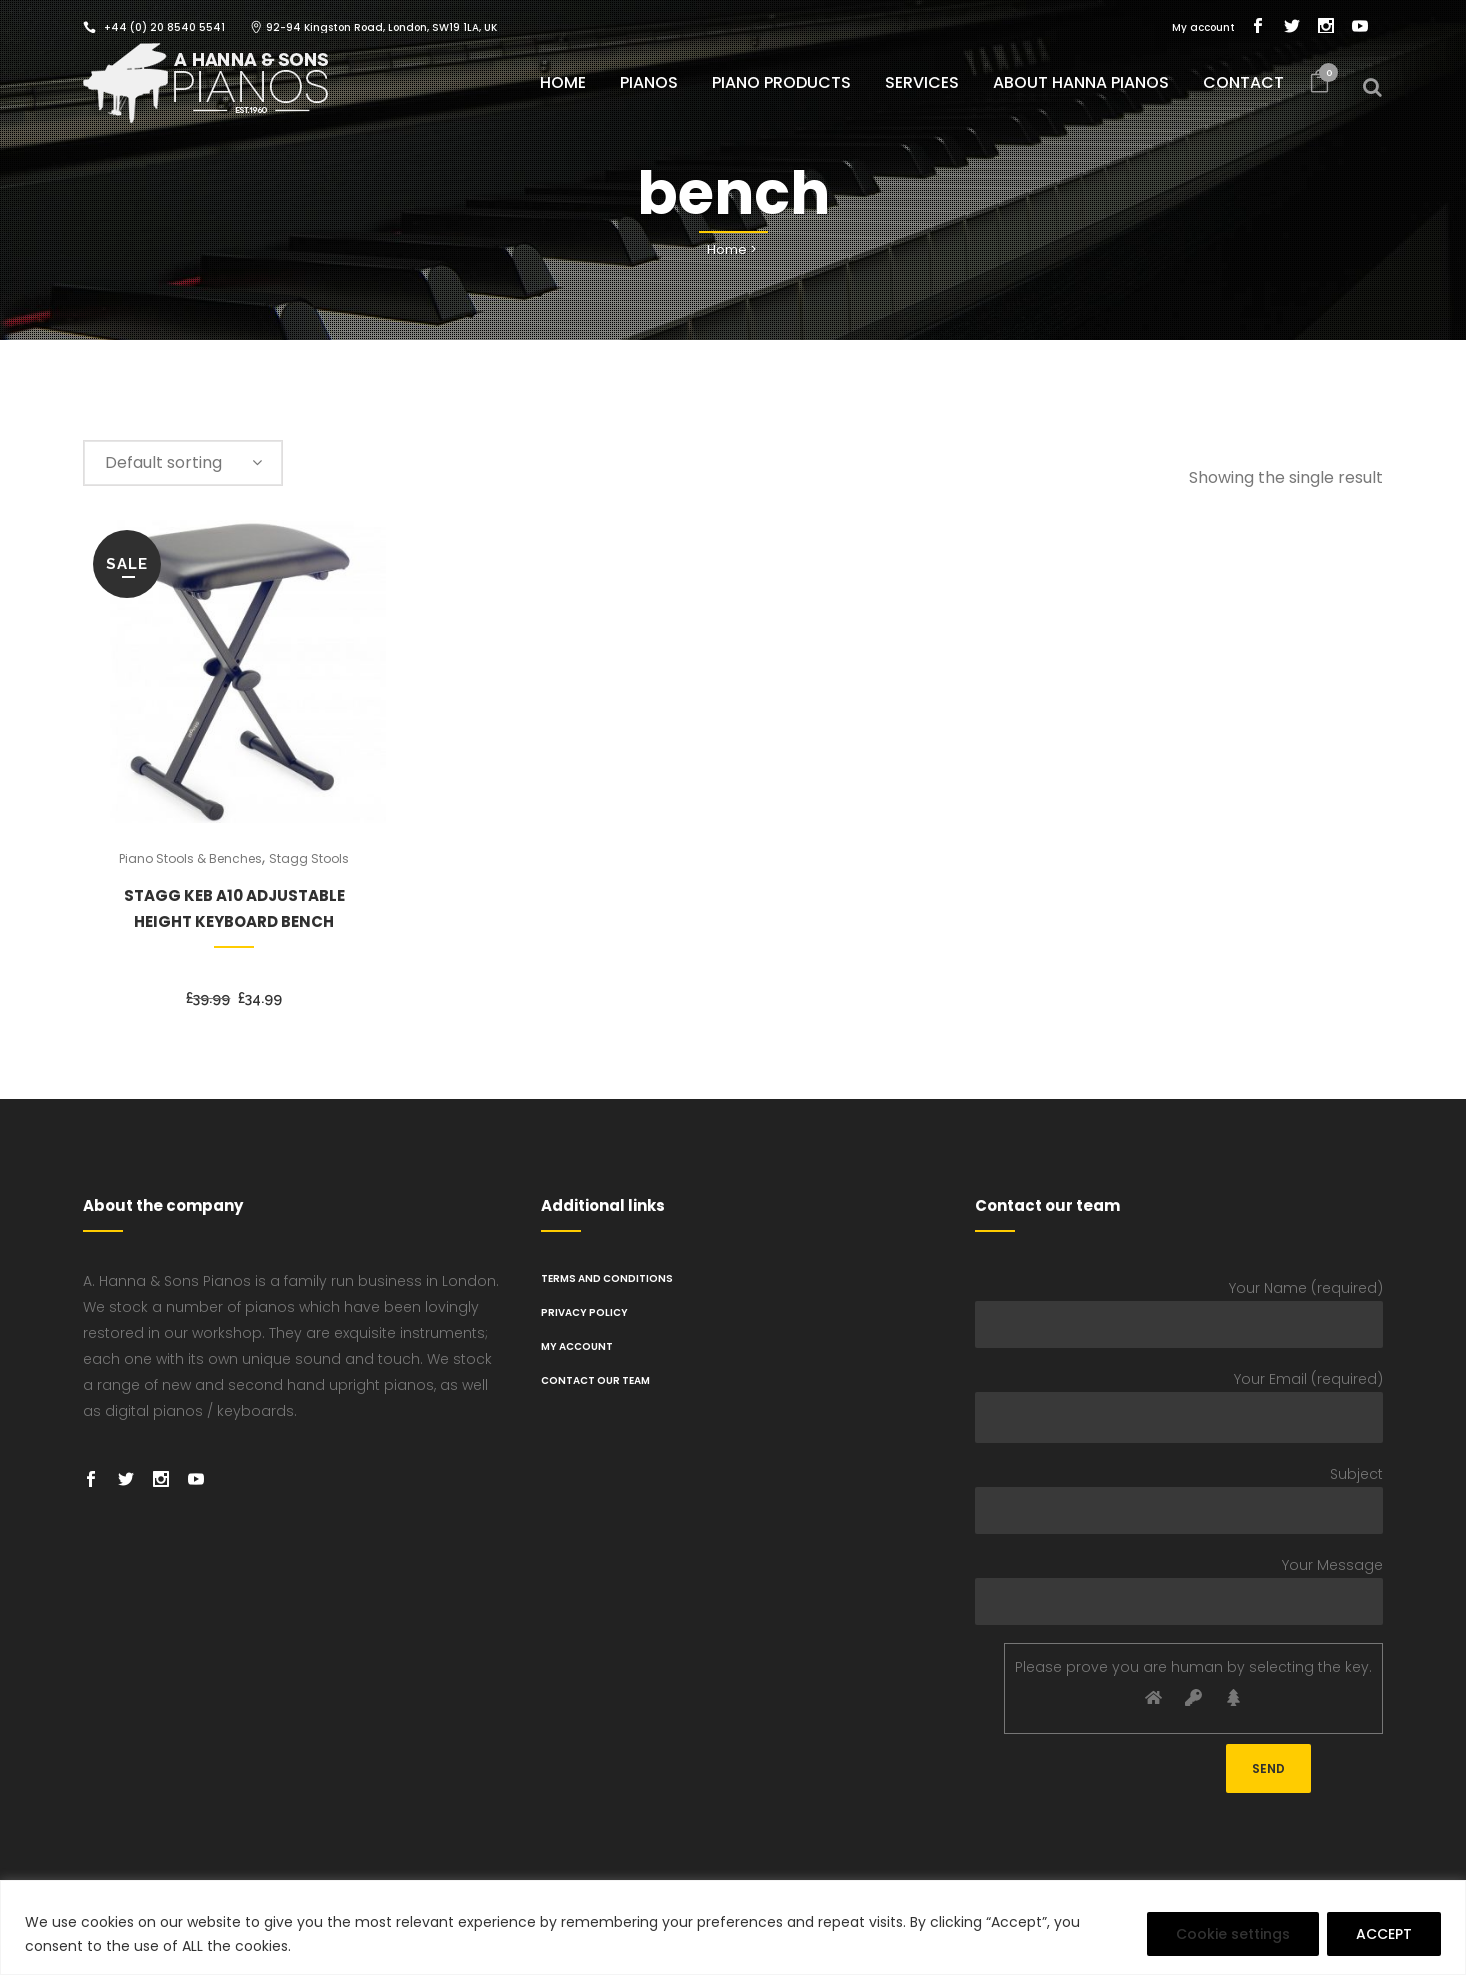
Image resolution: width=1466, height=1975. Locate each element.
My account (1203, 27)
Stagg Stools (309, 858)
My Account (577, 1346)
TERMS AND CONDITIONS (607, 1278)
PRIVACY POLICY (584, 1312)
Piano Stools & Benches (190, 858)
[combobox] (183, 463)
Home (727, 249)
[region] (733, 1927)
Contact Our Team (595, 1380)
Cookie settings (1233, 1934)
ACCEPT (1384, 1934)
